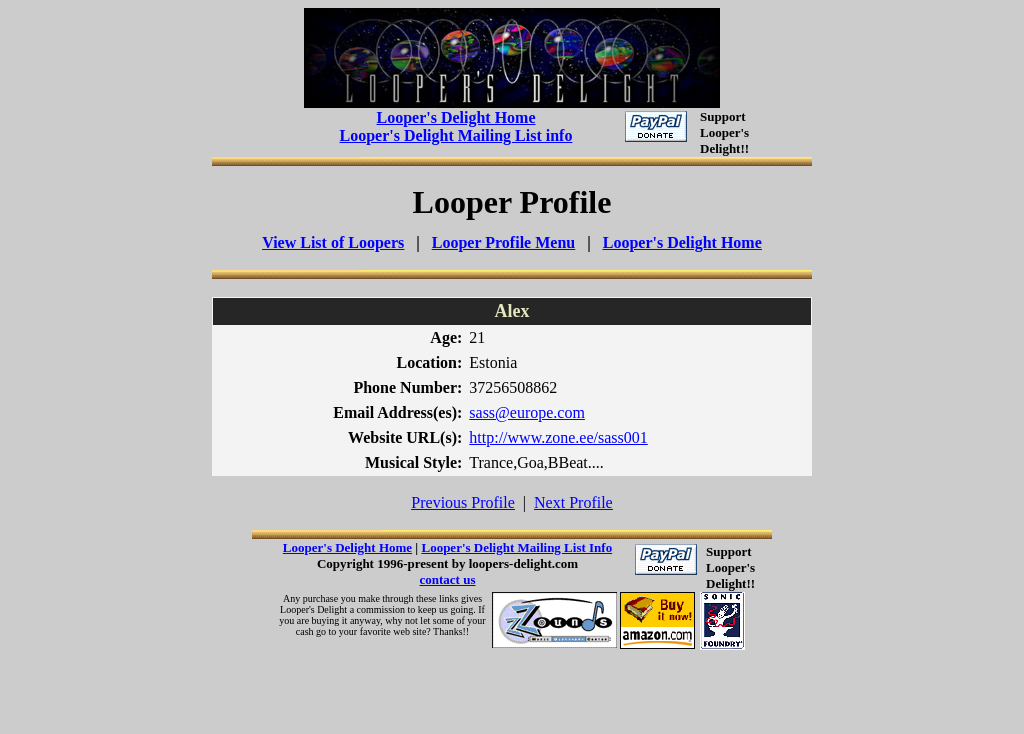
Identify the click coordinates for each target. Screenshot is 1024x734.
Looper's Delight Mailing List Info (516, 547)
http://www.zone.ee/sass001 (558, 437)
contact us (448, 579)
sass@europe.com (527, 412)
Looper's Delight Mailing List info (456, 135)
